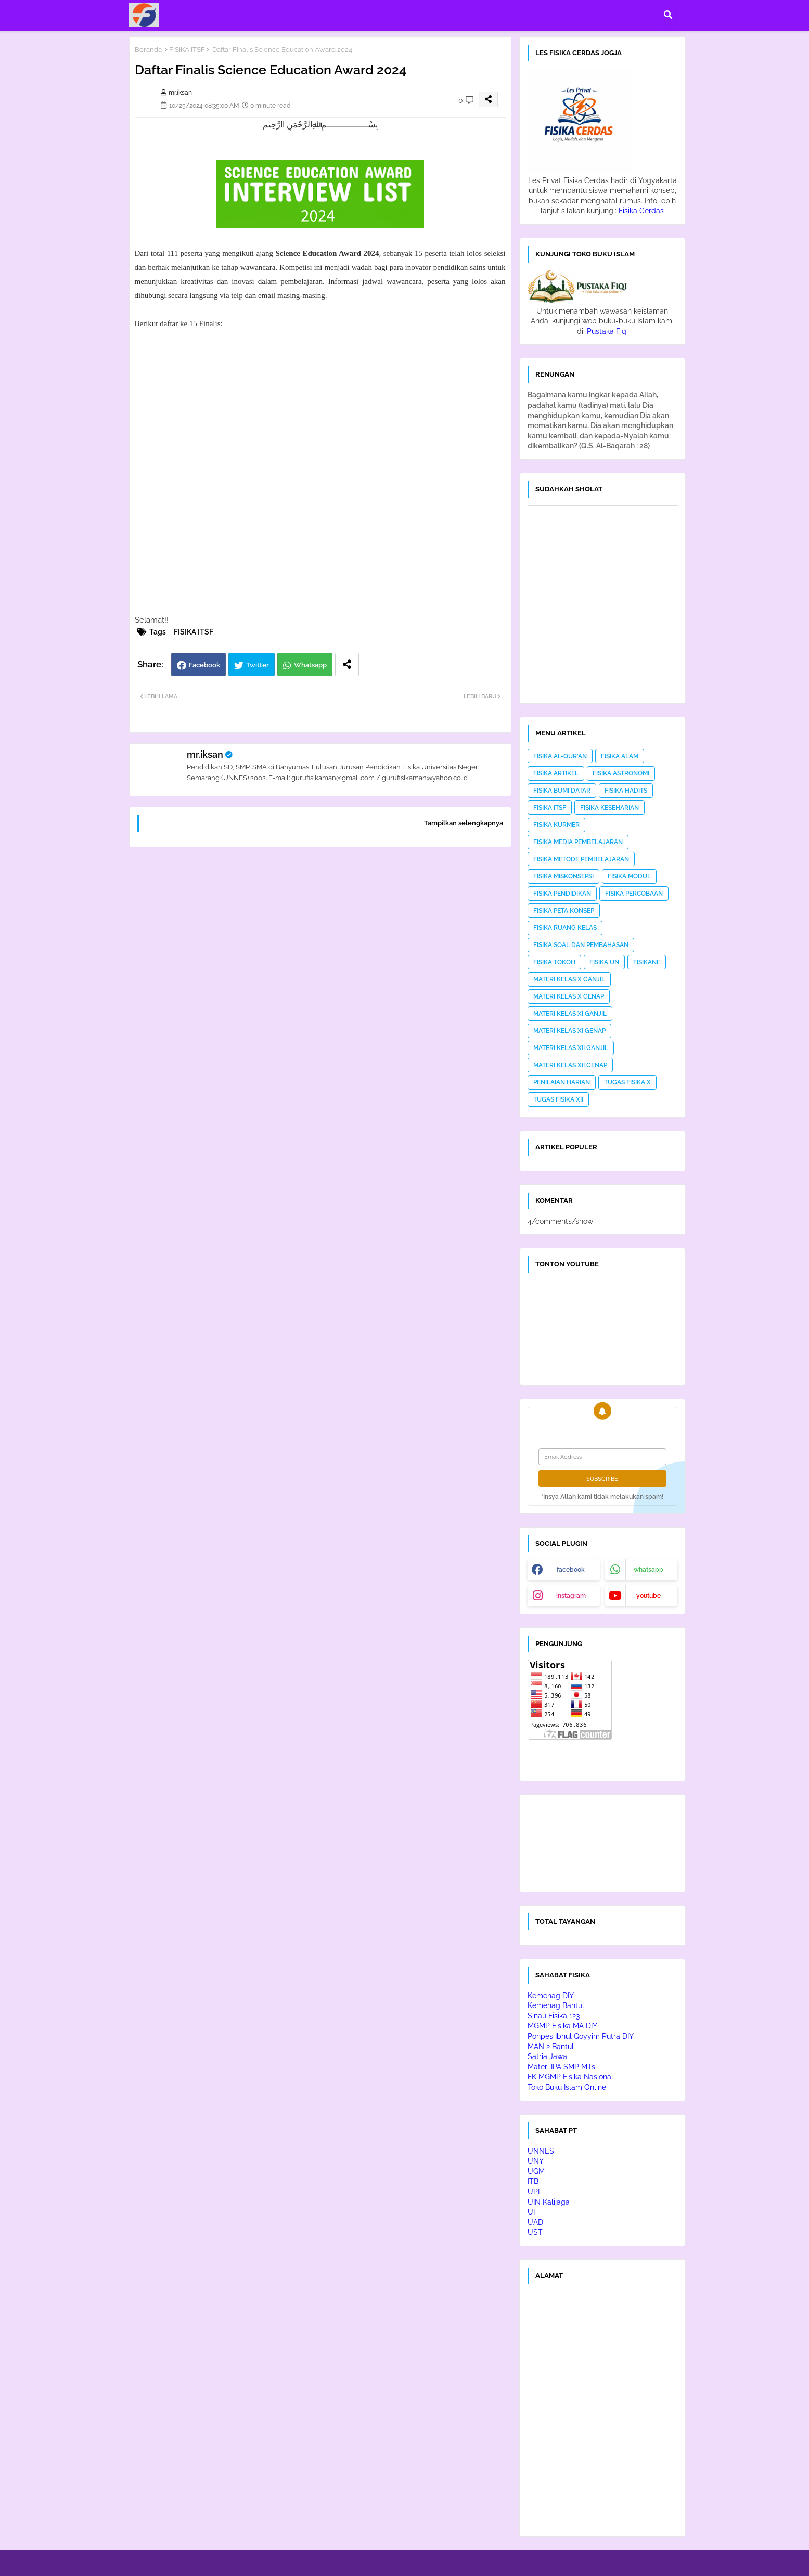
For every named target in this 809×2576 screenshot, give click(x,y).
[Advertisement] (320, 988)
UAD (535, 2222)
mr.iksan (205, 754)
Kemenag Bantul (556, 2005)
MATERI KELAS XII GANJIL (570, 1048)
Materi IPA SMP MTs (561, 2067)
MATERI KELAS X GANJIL (569, 979)
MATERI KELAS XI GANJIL (570, 1013)
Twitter (257, 665)
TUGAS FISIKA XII (558, 1099)
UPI (534, 2191)
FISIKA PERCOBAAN (634, 893)
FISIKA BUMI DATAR (561, 790)
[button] (668, 14)
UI (531, 2212)
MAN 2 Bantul (551, 2046)
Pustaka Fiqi (607, 331)
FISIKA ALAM (619, 756)
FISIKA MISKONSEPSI (563, 876)
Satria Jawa (547, 2056)
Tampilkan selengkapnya (463, 823)
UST (535, 2232)
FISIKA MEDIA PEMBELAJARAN (578, 842)
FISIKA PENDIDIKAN (562, 893)
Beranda (148, 50)
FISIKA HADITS (626, 790)
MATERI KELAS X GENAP (568, 996)
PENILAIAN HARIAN (561, 1082)
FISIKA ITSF (187, 50)
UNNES (541, 2151)
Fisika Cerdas (641, 210)
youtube (648, 1595)
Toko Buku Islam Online (567, 2087)
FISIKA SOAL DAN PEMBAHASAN (580, 945)
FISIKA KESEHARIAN (609, 807)
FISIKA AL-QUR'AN (560, 756)
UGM (536, 2171)
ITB (533, 2181)
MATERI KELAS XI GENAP (569, 1030)
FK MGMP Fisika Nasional (570, 2077)
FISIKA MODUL (629, 876)
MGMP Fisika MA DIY (562, 2026)
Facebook (204, 665)
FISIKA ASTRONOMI (621, 773)
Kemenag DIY (551, 1995)
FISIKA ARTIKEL (556, 773)
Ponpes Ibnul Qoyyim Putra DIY (581, 2036)
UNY (536, 2161)
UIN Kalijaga (549, 2202)
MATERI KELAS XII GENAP (570, 1065)
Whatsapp (310, 665)
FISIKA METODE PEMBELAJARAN (581, 859)
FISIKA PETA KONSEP (563, 910)
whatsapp (648, 1569)
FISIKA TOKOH (554, 962)
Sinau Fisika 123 (554, 2016)
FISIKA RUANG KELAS (565, 927)
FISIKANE (646, 962)
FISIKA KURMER (556, 825)
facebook (571, 1569)
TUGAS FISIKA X (627, 1082)
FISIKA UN (604, 962)
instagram (571, 1595)
